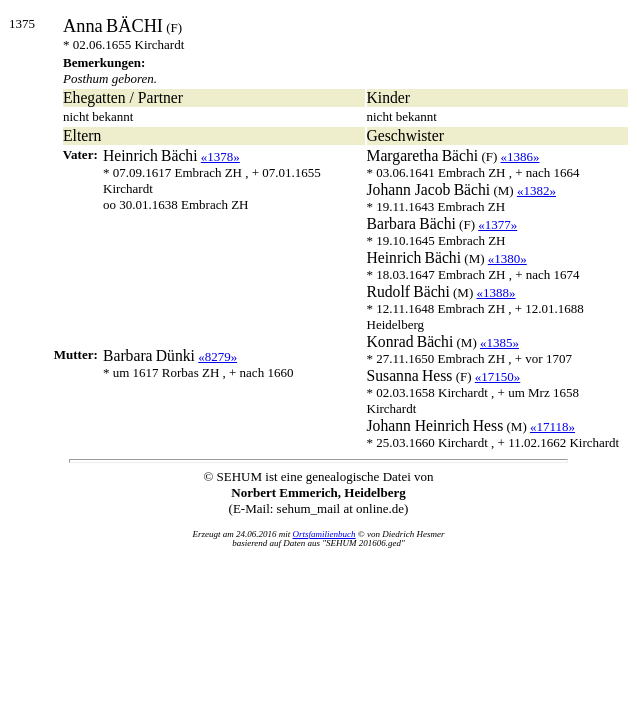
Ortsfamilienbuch (324, 534)
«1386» (520, 156)
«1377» (497, 224)
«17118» (552, 426)
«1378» (220, 156)
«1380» (507, 258)
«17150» (498, 376)
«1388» (496, 292)
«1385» (499, 342)
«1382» (536, 190)
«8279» (217, 356)
